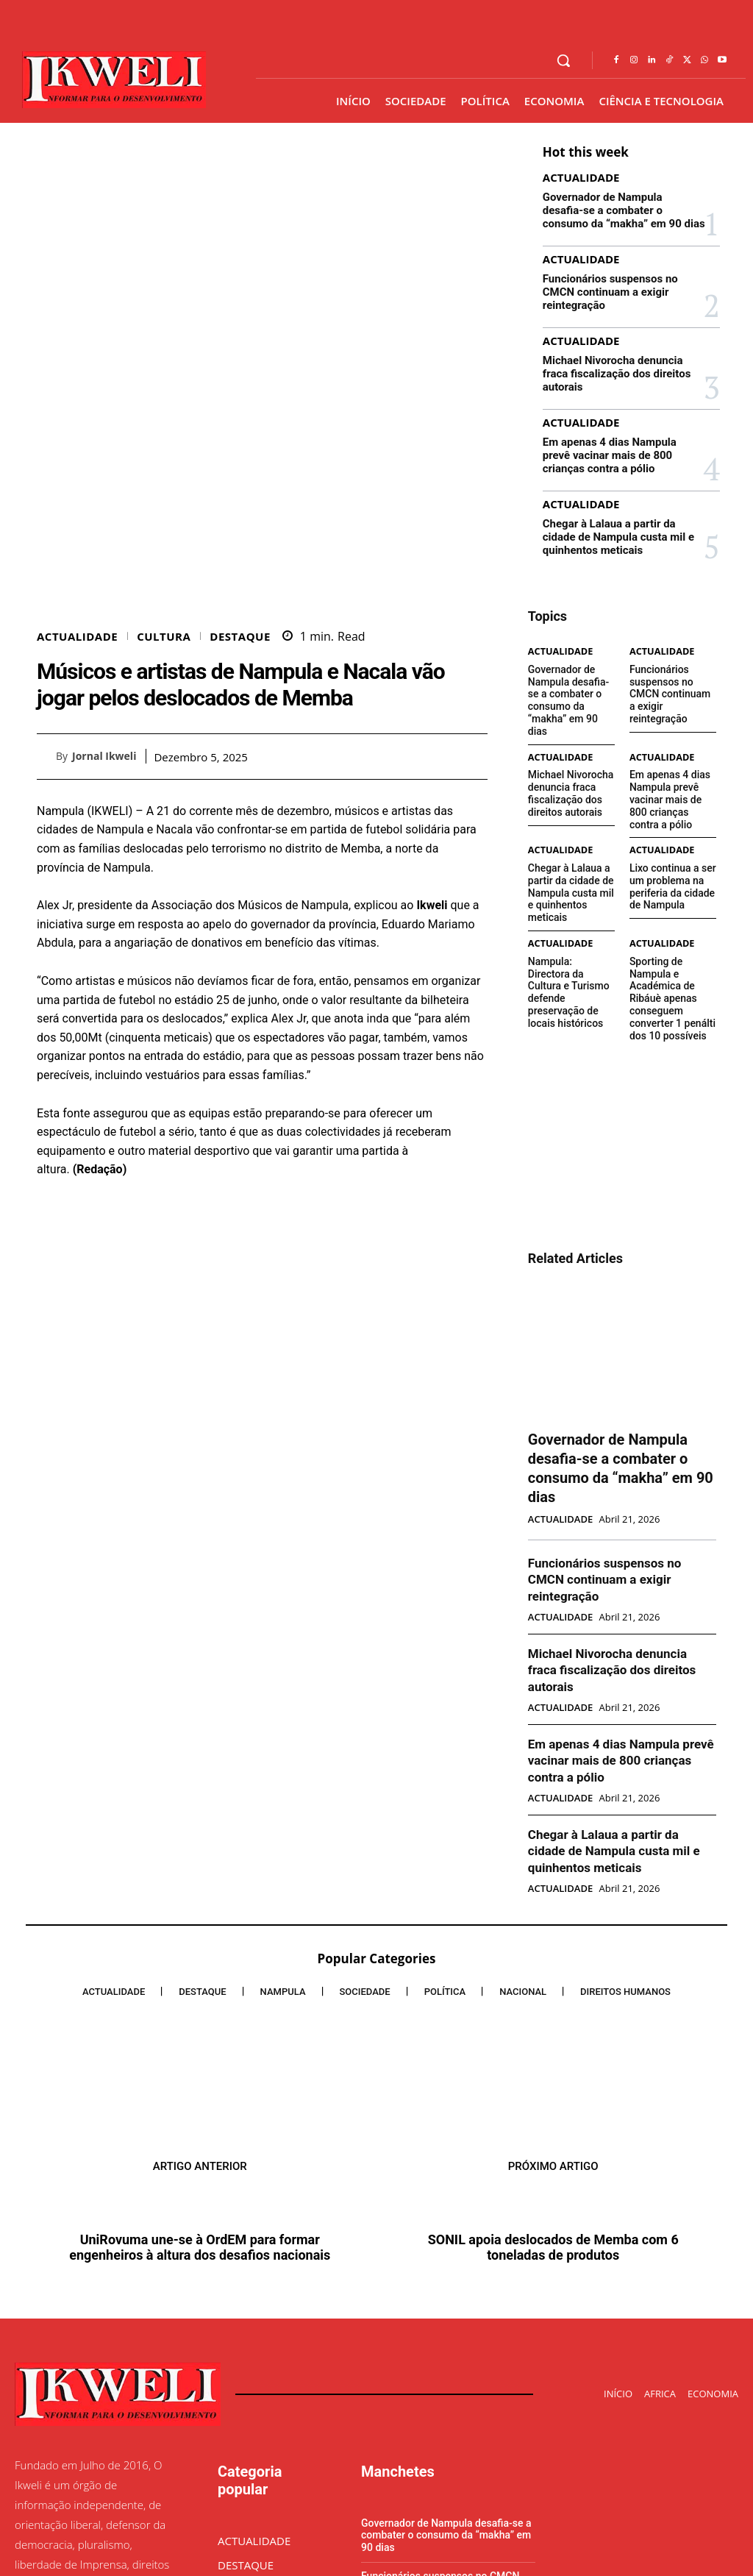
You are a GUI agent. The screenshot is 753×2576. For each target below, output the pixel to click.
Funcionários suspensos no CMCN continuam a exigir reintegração (622, 282)
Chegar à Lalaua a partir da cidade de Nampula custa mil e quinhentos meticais (624, 500)
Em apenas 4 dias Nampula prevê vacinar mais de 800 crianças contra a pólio (619, 421)
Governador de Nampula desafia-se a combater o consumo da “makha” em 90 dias (619, 209)
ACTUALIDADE (77, 795)
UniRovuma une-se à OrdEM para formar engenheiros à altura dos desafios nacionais (199, 2052)
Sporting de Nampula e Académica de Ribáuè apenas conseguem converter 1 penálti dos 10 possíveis (672, 897)
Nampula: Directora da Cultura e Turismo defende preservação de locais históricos (569, 887)
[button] (563, 60)
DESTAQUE (240, 795)
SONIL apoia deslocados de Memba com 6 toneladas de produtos (553, 2052)
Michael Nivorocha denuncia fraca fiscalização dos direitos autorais (621, 348)
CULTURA (163, 795)
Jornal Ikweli (104, 915)
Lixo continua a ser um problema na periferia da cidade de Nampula (672, 813)
